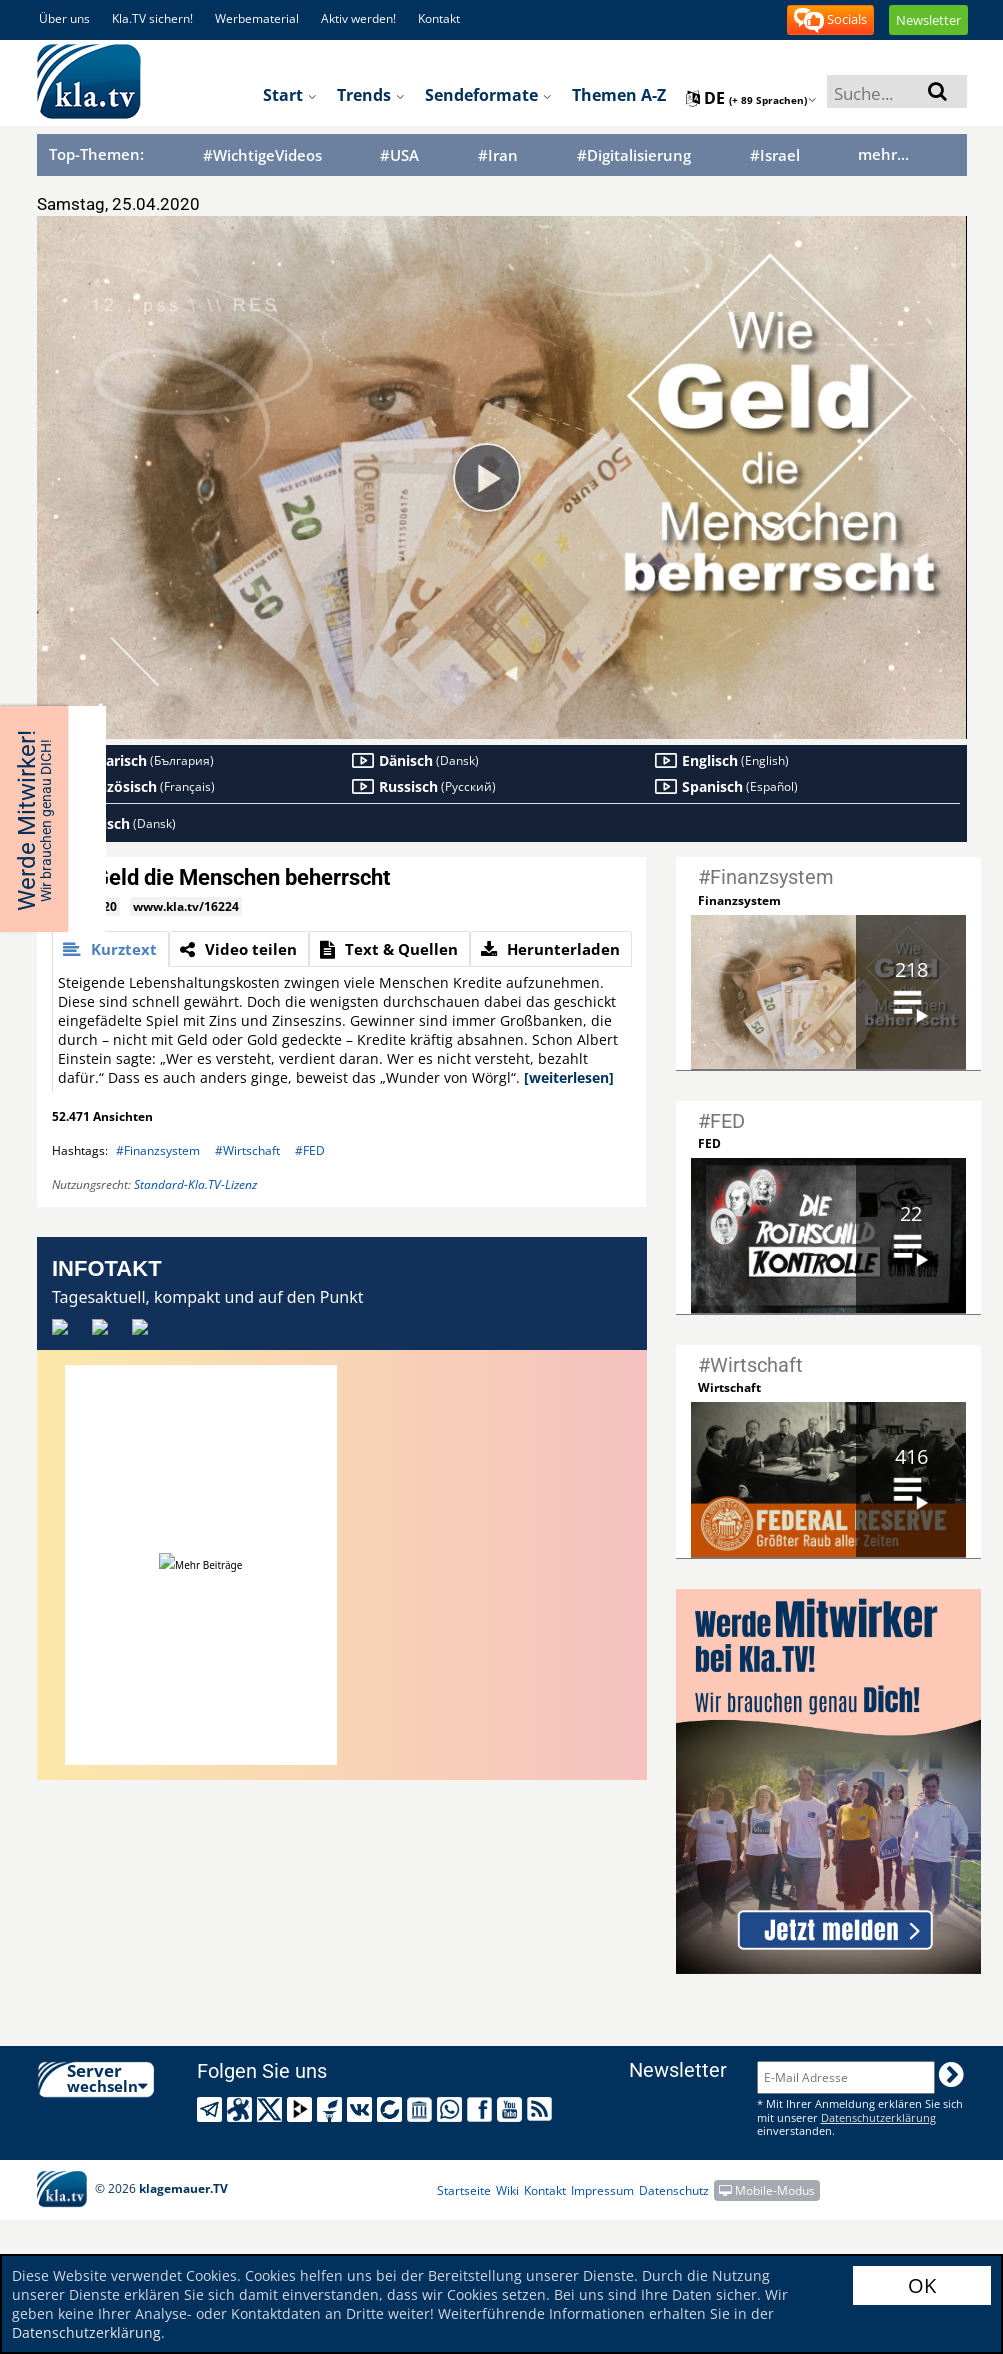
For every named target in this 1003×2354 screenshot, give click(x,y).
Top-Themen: (96, 154)
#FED (310, 1150)
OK (922, 2285)
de (751, 98)
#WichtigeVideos (262, 155)
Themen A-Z (619, 95)
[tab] (110, 949)
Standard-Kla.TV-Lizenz (195, 1184)
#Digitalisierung (634, 155)
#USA (399, 155)
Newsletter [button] (928, 20)
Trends (371, 95)
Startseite (464, 2190)
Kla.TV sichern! (152, 18)
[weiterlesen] (569, 1077)
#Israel (775, 155)
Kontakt (439, 18)
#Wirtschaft (247, 1150)
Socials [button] (830, 20)
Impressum (602, 2190)
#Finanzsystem (158, 1150)
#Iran (498, 155)
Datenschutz (674, 2190)
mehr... (883, 154)
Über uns (64, 18)
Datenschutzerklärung (86, 2332)
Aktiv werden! (358, 18)
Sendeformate (488, 95)
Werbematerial (257, 18)
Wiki (507, 2190)
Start (290, 95)
